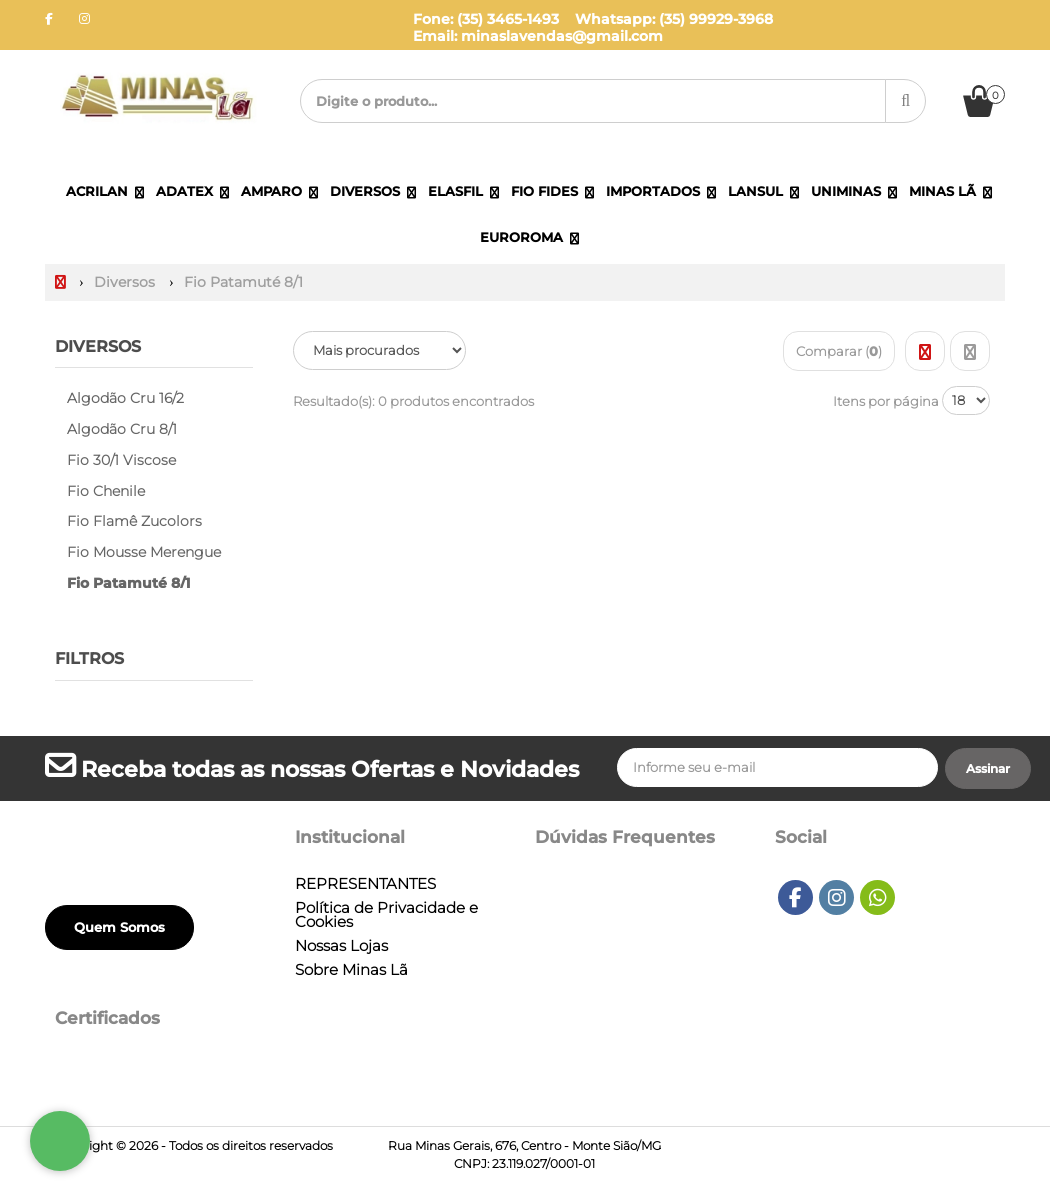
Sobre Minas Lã (351, 970)
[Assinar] (988, 769)
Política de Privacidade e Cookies (386, 915)
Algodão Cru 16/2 (125, 398)
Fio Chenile (106, 491)
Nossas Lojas (341, 946)
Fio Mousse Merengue (144, 552)
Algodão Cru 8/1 (122, 429)
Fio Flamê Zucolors (134, 521)
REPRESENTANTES (365, 884)
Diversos (98, 346)
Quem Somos (119, 927)
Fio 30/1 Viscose (121, 460)
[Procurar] (905, 101)
